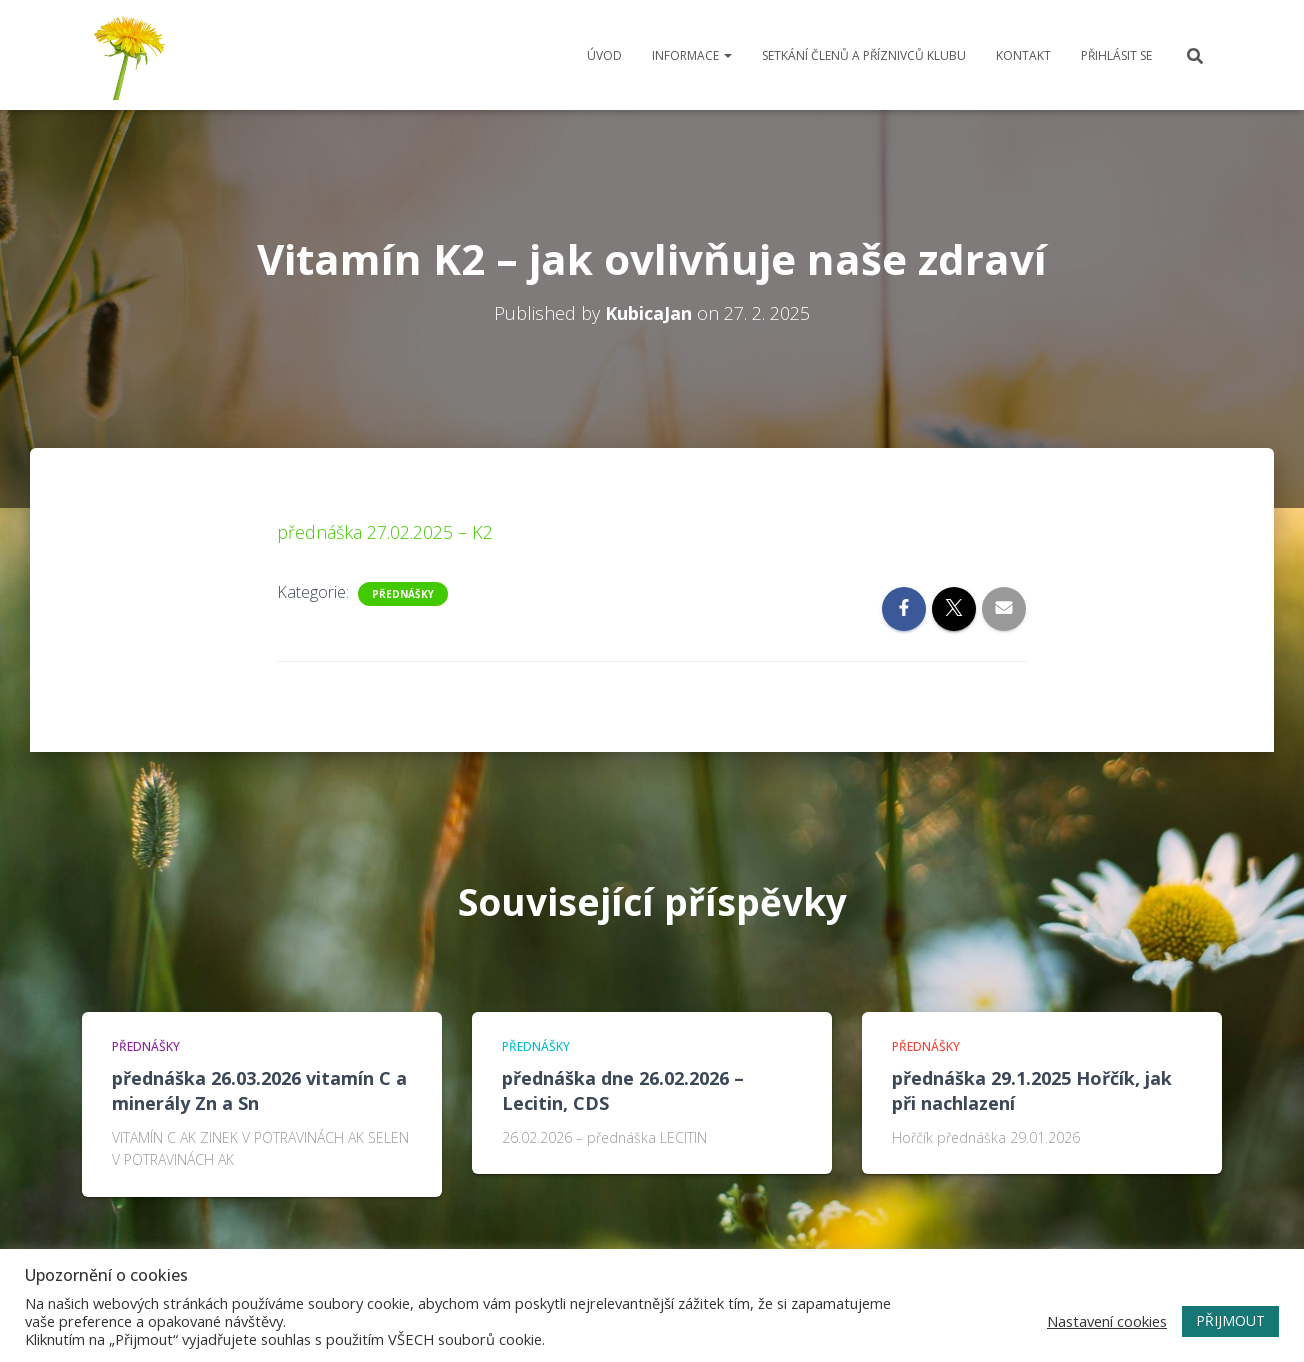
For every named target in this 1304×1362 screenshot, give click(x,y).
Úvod (604, 55)
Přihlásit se (1116, 55)
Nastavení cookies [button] (1107, 1321)
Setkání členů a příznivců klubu (864, 55)
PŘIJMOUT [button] (1230, 1320)
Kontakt (1023, 55)
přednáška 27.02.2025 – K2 (385, 532)
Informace (692, 55)
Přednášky (403, 594)
